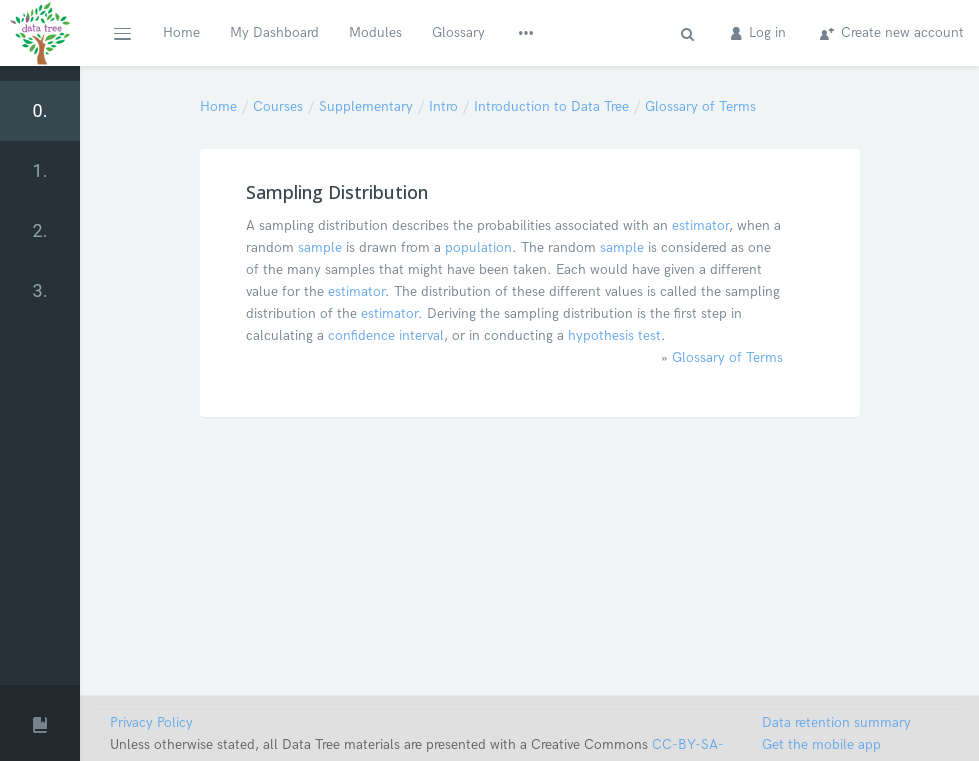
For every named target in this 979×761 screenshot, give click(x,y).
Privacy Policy (151, 722)
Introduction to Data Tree (551, 106)
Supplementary (366, 106)
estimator (700, 225)
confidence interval (386, 335)
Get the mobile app (821, 744)
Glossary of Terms (700, 106)
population (478, 247)
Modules (375, 32)
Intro (443, 106)
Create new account (892, 32)
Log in (759, 32)
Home (181, 32)
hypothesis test (614, 335)
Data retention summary (836, 722)
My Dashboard (274, 32)
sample (320, 247)
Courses (278, 106)
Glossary (458, 32)
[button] (121, 33)
